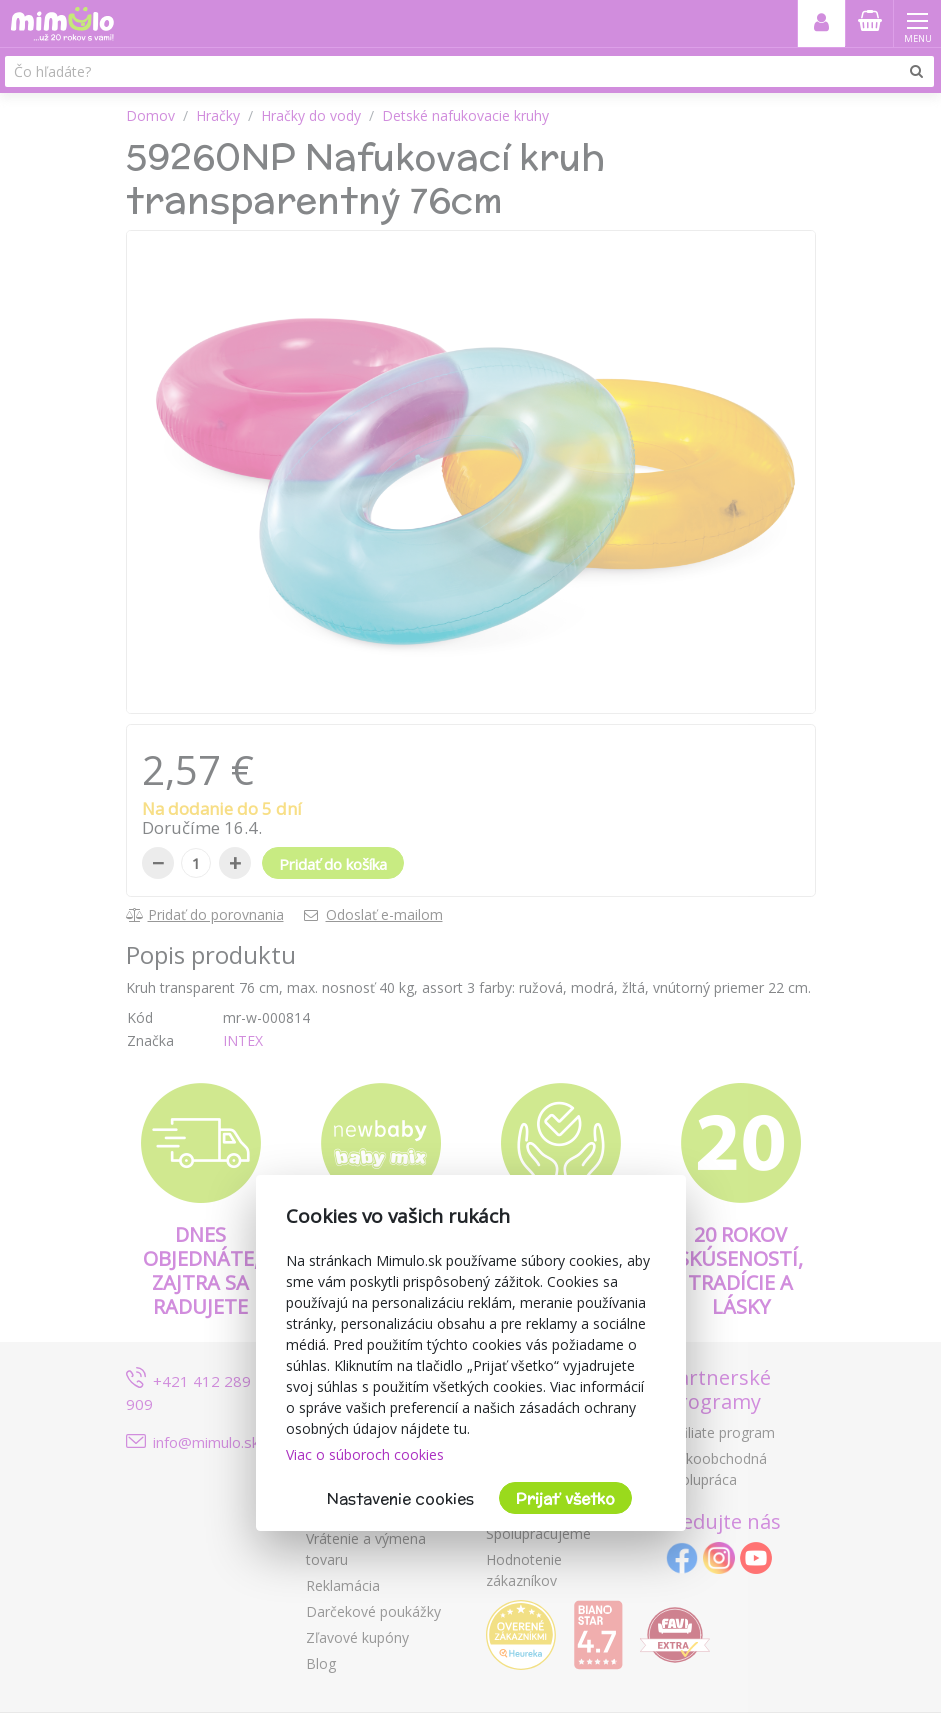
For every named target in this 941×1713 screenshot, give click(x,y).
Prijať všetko (565, 1498)
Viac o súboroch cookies (365, 1454)
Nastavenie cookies (400, 1498)
